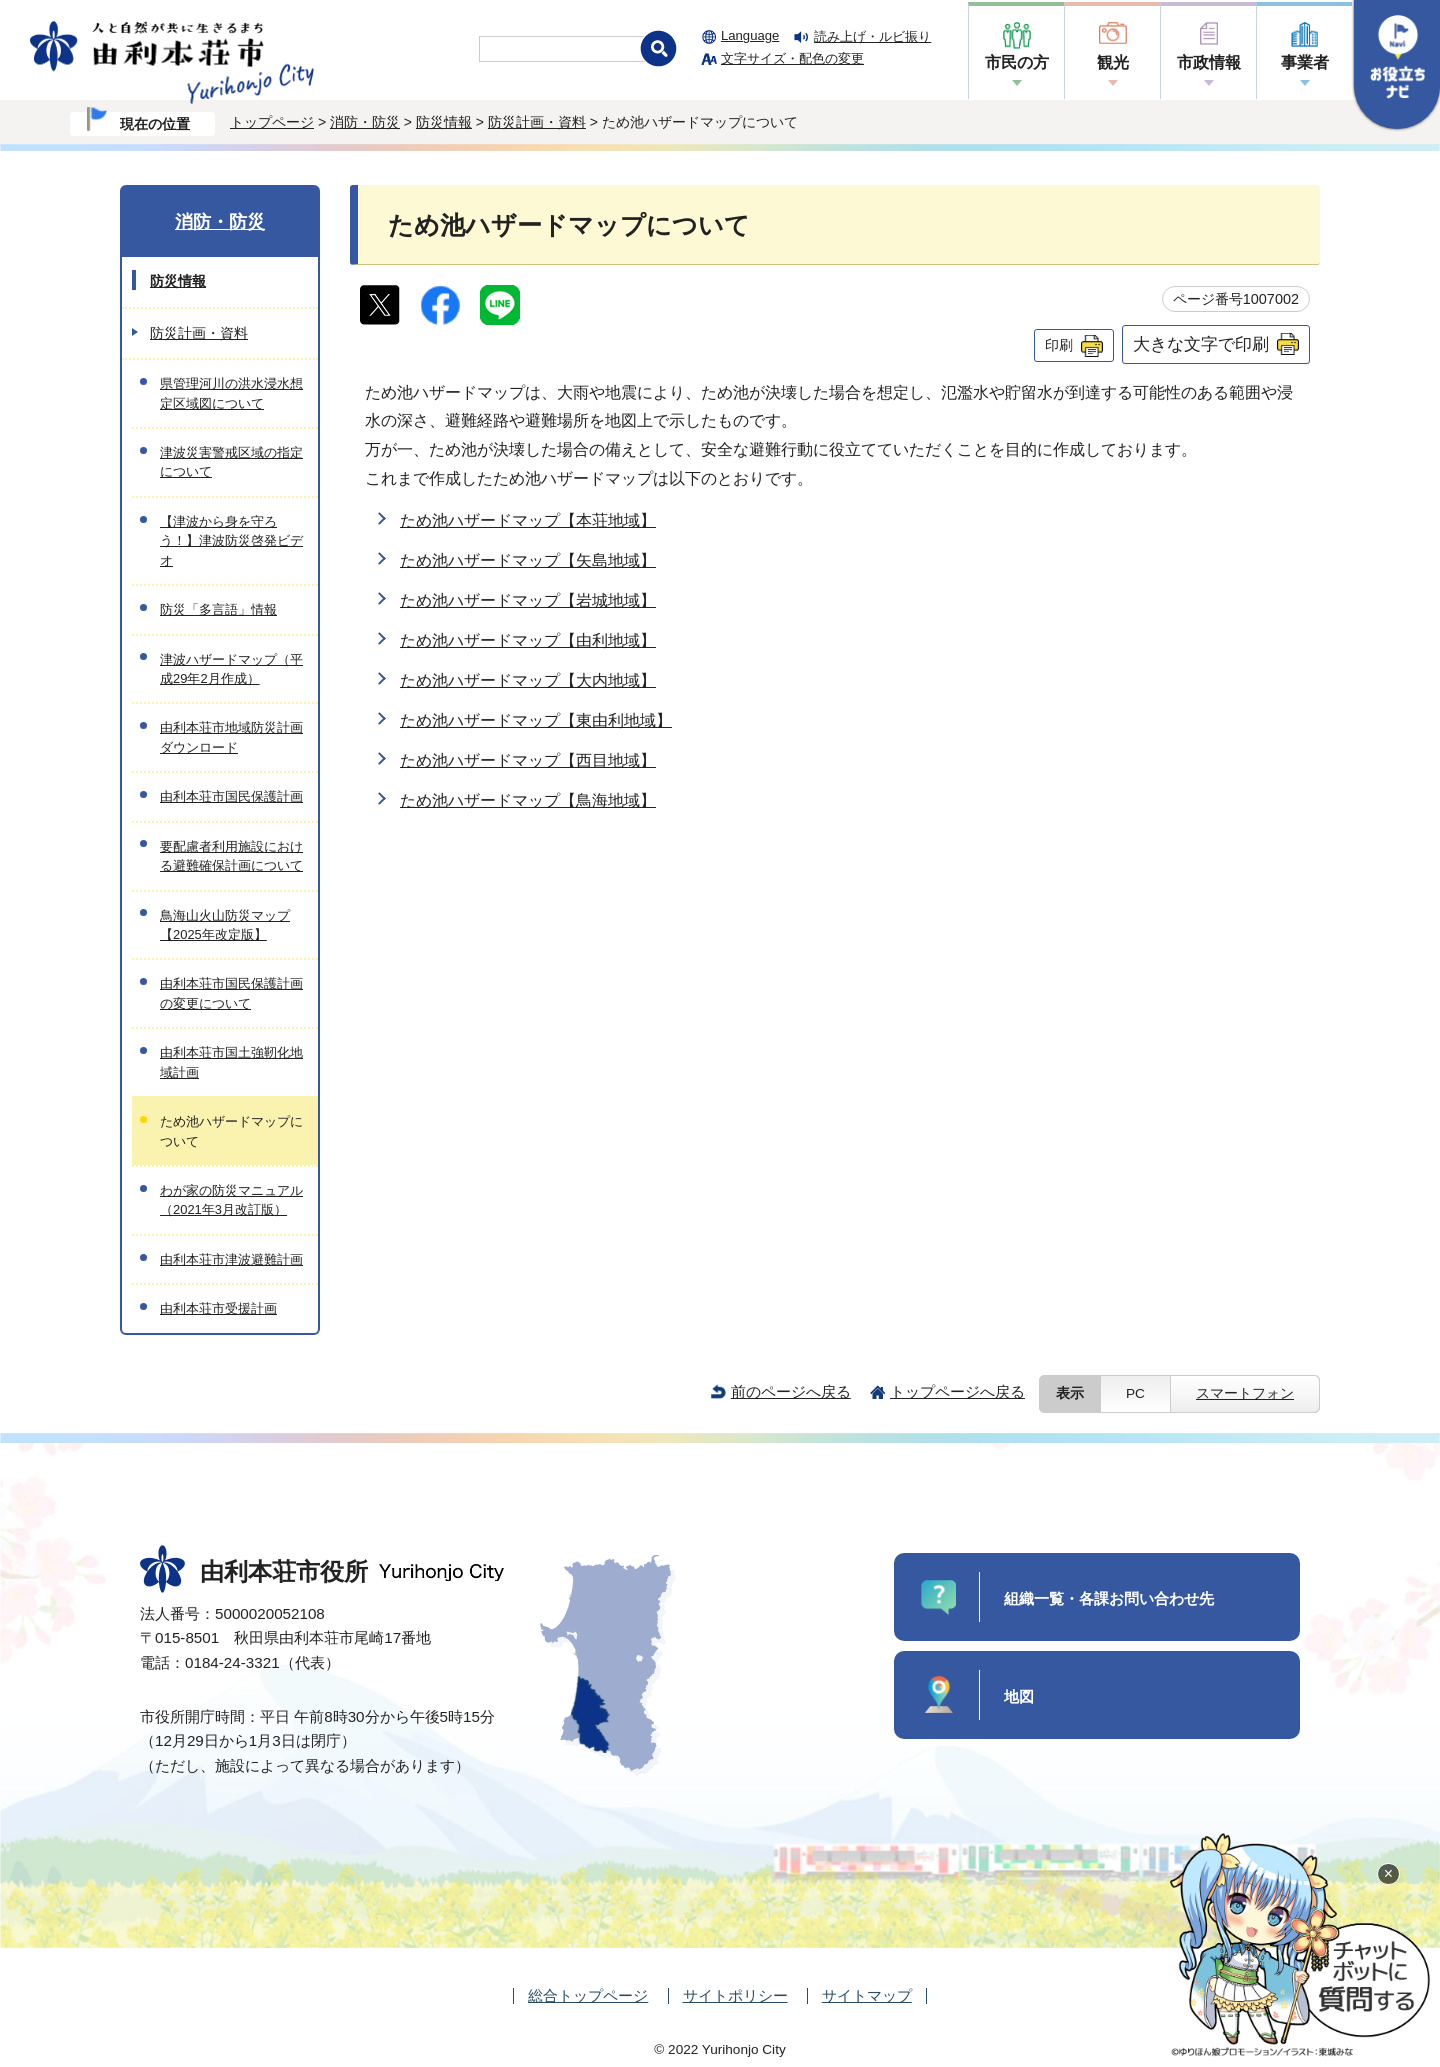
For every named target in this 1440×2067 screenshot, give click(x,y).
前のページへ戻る (791, 1391)
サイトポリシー (735, 1995)
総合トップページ (588, 1995)
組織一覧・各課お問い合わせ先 (1109, 1598)
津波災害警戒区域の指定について (231, 462)
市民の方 (1017, 62)
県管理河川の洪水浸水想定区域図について (231, 393)
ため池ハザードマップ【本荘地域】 (528, 520)
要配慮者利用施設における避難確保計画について (231, 856)
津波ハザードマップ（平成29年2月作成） (231, 669)
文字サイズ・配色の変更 (792, 58)
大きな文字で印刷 (1201, 344)
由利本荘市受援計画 (218, 1308)
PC (1135, 1393)
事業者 (1305, 62)
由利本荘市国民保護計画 (231, 796)
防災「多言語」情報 (218, 609)
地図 (1019, 1696)
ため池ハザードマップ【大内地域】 (528, 680)
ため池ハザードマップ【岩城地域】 (528, 600)
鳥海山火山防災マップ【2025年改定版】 (225, 925)
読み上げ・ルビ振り (872, 36)
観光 (1113, 62)
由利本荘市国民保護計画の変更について (231, 993)
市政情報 (1209, 62)
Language (750, 35)
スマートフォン (1245, 1393)
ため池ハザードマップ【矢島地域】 (528, 560)
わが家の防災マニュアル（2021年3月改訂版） (231, 1200)
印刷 (1059, 345)
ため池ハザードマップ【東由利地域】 (536, 720)
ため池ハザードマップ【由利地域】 (528, 640)
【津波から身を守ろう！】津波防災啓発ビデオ (231, 541)
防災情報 (444, 122)
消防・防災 (365, 122)
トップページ (272, 122)
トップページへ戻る (957, 1391)
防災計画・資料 (537, 122)
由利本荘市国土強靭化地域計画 (231, 1062)
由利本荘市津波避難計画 (231, 1259)
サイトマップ (867, 1995)
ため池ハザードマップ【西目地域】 (528, 760)
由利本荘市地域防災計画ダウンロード (231, 737)
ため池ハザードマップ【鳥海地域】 (528, 800)
